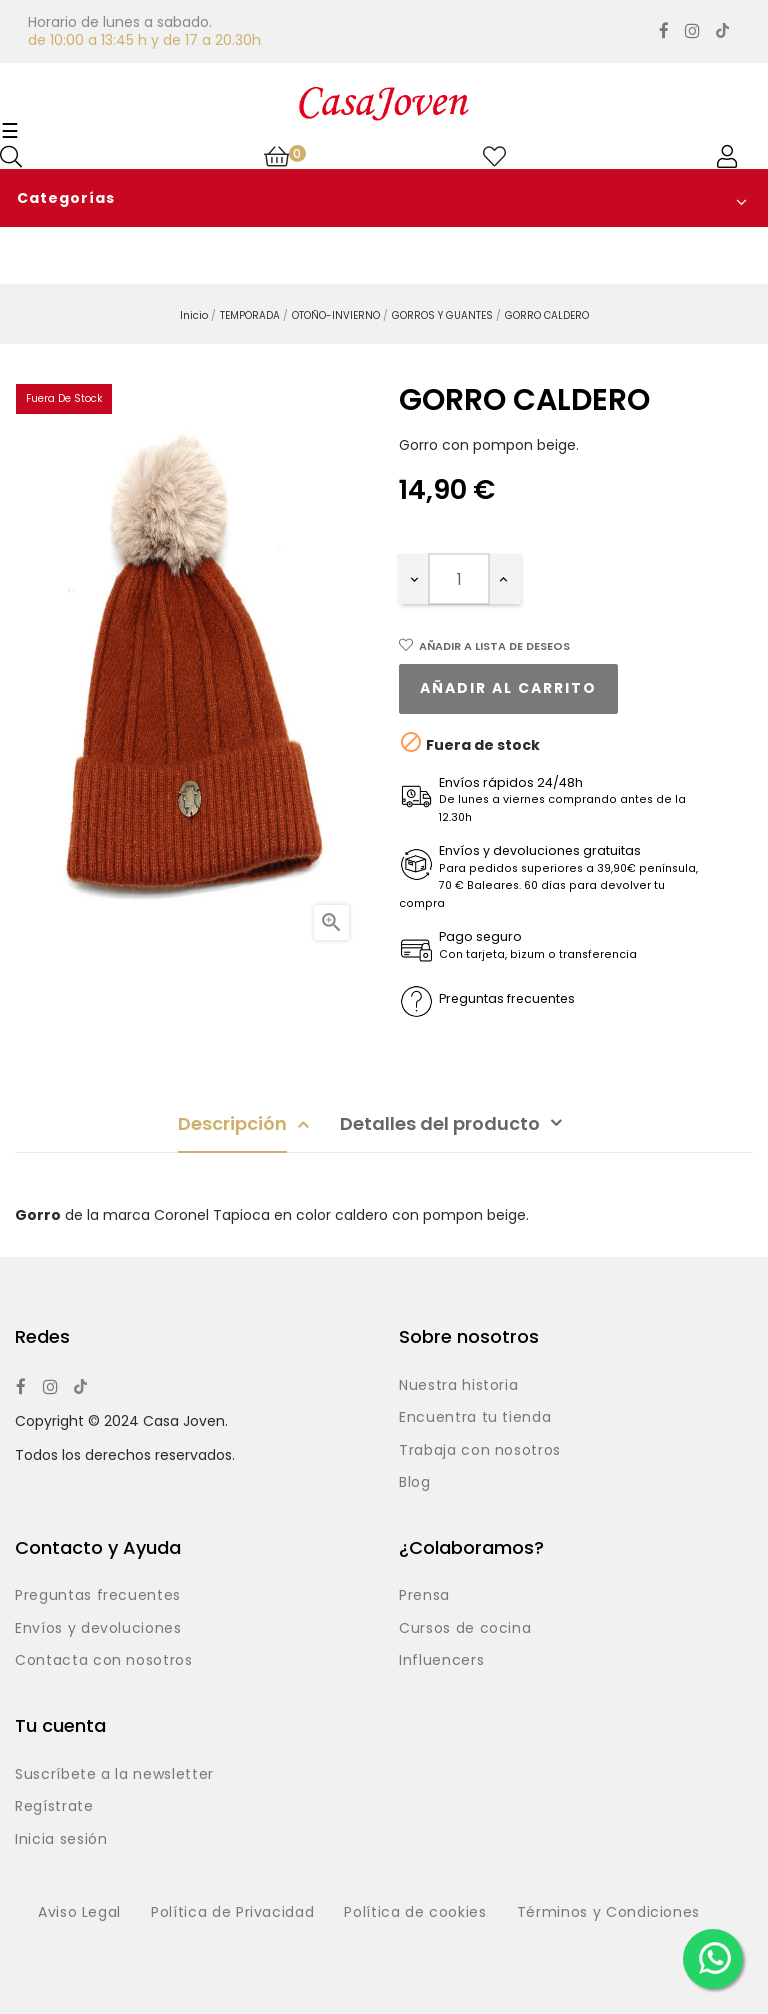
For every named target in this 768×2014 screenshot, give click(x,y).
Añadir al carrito (508, 688)
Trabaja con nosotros (480, 1451)
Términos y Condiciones (608, 1913)
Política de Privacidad (232, 1913)
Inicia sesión (61, 1840)
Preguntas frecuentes (98, 1596)
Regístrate (54, 1807)
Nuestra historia (458, 1386)
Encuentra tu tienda (475, 1418)
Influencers (441, 1661)
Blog (415, 1483)
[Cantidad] (459, 579)
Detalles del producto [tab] (440, 1123)
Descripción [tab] (232, 1123)
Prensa (424, 1596)
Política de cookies (415, 1913)
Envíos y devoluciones (98, 1629)
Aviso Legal (79, 1913)
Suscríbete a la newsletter (114, 1775)
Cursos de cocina (465, 1629)
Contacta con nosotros (104, 1661)
